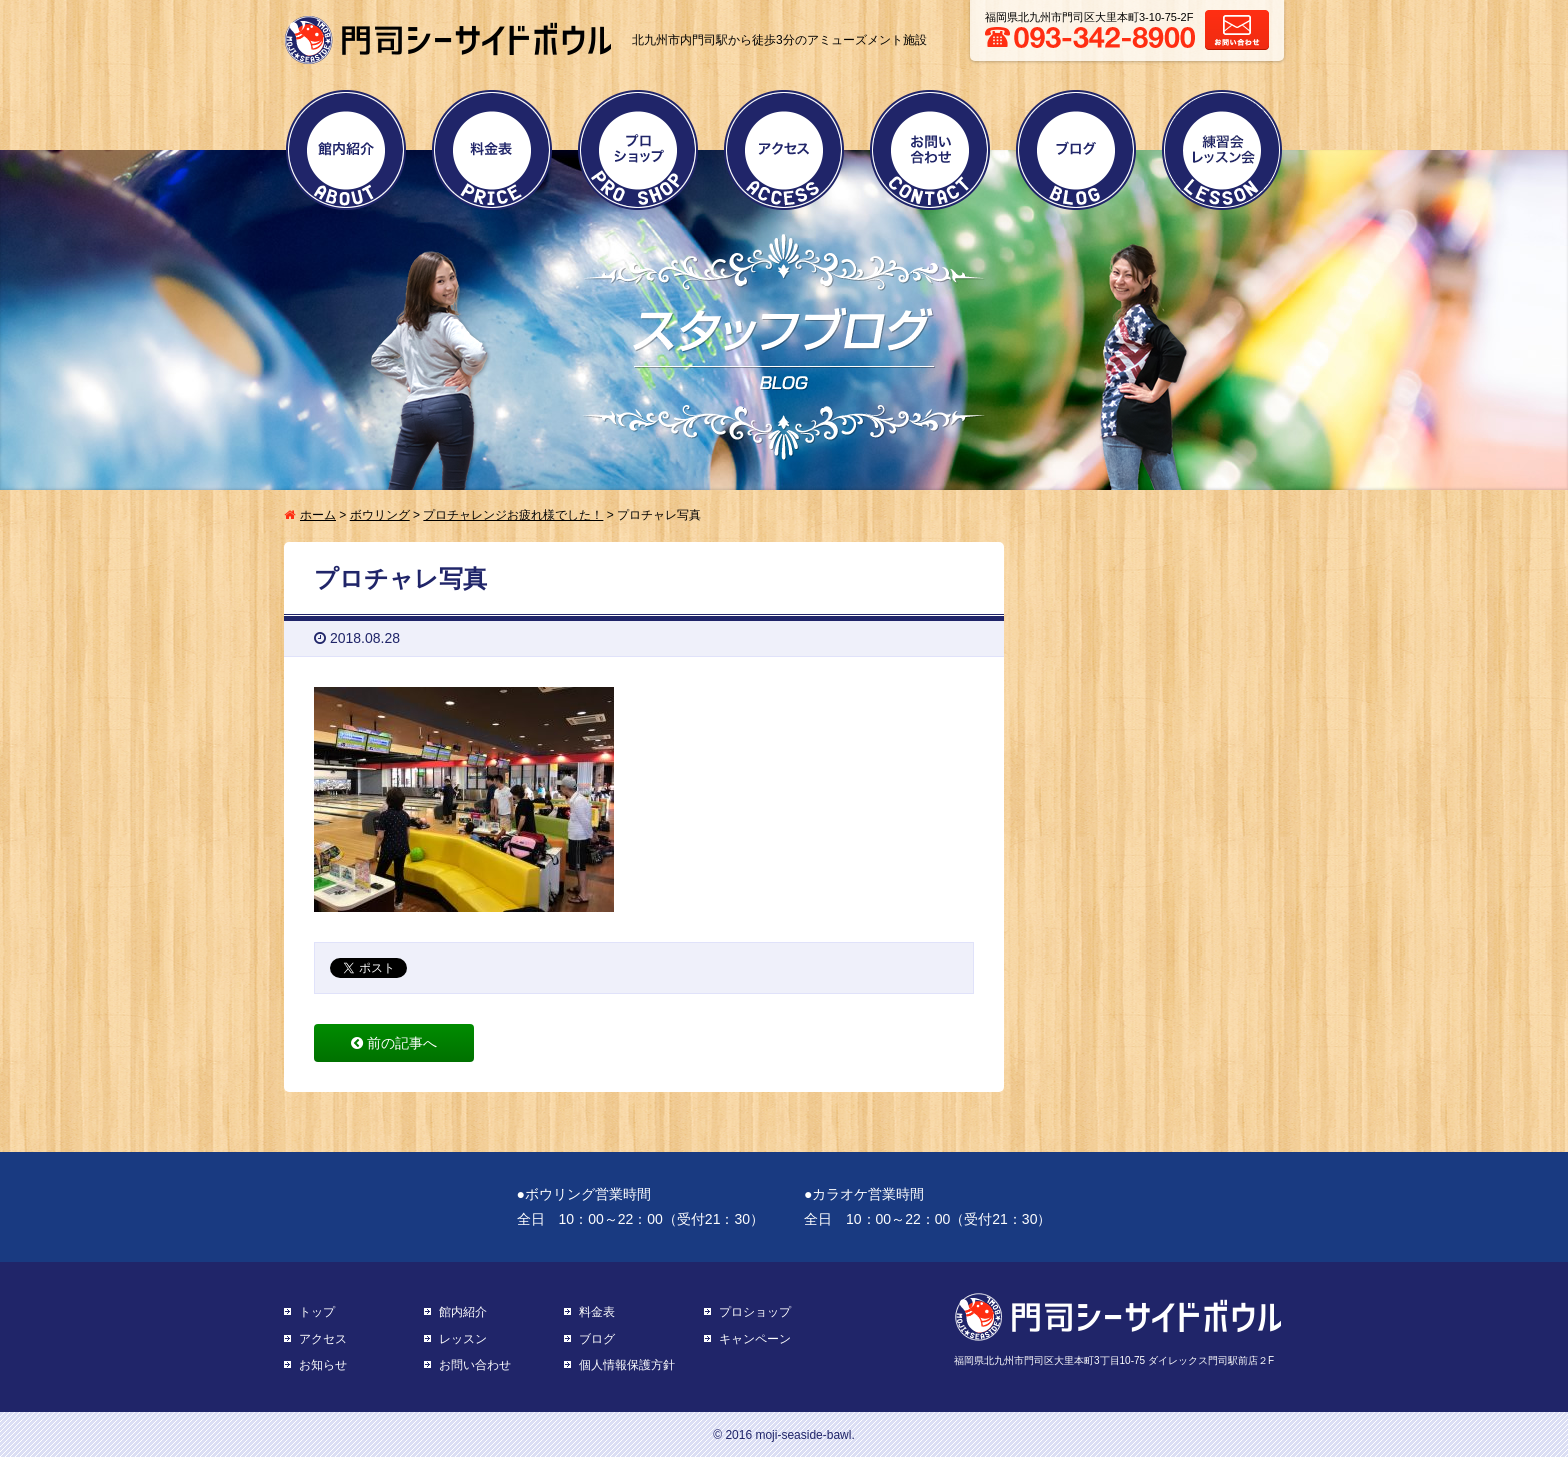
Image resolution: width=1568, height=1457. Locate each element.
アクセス (784, 150)
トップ (317, 1312)
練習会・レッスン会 (1222, 150)
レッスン (463, 1339)
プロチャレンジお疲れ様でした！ (513, 515)
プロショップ (638, 150)
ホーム (318, 515)
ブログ (1076, 150)
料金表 (492, 150)
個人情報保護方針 (627, 1365)
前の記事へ (394, 1043)
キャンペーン (755, 1339)
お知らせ (323, 1365)
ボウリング (380, 515)
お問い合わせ (930, 150)
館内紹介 (346, 150)
